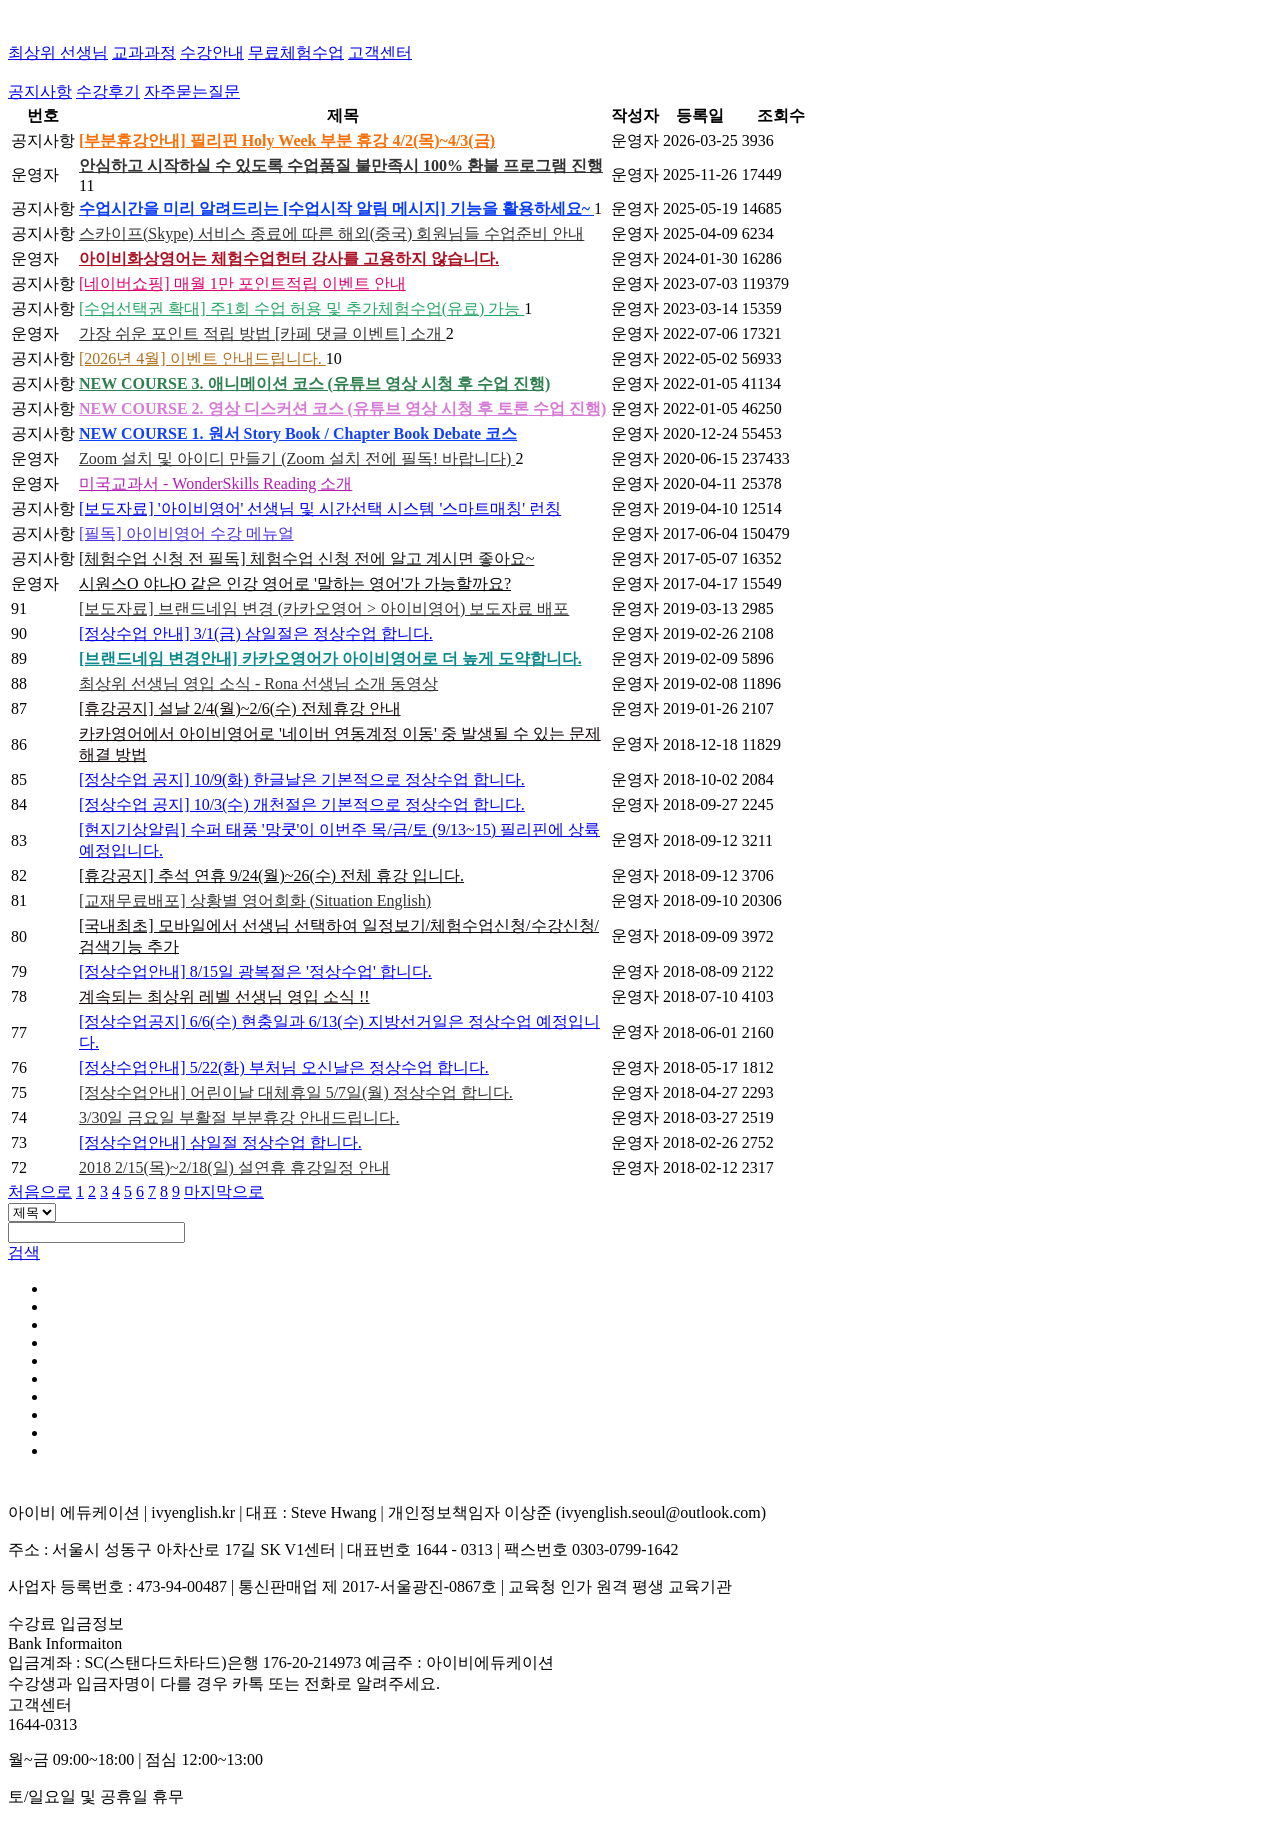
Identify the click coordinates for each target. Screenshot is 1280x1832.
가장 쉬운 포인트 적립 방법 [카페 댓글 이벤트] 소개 (262, 333)
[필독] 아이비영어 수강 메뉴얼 (186, 533)
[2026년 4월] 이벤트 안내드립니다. (202, 358)
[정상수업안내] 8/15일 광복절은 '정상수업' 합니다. (255, 971)
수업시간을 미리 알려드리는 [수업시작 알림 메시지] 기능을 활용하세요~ (336, 208)
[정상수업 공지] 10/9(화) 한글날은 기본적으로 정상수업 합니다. (302, 779)
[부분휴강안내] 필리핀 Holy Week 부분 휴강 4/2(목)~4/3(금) (287, 140)
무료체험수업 (296, 52)
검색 (24, 1252)
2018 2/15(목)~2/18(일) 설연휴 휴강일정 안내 (234, 1167)
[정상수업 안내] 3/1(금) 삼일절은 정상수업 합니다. (256, 633)
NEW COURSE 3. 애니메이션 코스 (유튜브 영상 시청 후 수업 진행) (314, 383)
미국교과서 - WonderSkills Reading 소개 (215, 483)
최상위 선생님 (58, 52)
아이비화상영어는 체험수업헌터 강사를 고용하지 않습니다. (289, 258)
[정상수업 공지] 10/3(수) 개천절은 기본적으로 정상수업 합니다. (302, 804)
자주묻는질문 (192, 91)
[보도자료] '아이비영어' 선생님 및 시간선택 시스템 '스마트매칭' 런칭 (320, 508)
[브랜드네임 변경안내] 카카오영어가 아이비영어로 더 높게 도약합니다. (330, 658)
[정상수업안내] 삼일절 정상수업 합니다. (220, 1142)
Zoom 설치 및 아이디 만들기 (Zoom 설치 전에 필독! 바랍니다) (297, 458)
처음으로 (40, 1191)
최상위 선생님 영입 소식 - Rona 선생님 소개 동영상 (258, 683)
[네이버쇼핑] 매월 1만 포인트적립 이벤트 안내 (242, 283)
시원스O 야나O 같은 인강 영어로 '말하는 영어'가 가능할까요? (295, 583)
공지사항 (40, 91)
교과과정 (144, 52)
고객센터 (380, 52)
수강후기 (108, 91)
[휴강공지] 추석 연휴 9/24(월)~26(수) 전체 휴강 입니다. (271, 875)
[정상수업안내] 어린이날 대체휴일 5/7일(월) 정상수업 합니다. (296, 1092)
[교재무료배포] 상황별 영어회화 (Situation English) (255, 900)
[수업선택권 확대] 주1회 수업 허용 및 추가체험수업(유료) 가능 (301, 308)
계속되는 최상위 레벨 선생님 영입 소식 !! (224, 996)
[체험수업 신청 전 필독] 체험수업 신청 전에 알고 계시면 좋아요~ (306, 558)
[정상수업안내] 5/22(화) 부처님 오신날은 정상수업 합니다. (284, 1067)
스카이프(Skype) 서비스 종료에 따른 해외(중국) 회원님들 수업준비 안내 (331, 233)
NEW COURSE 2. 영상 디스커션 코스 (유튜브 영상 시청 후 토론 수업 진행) (342, 408)
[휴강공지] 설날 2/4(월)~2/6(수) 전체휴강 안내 (240, 708)
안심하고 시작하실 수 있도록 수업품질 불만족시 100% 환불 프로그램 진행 (341, 165)
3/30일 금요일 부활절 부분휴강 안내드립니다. (239, 1117)
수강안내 (212, 52)
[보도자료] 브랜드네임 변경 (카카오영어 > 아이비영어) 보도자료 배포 (324, 608)
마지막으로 (224, 1191)
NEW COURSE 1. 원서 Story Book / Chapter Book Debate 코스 (298, 433)
